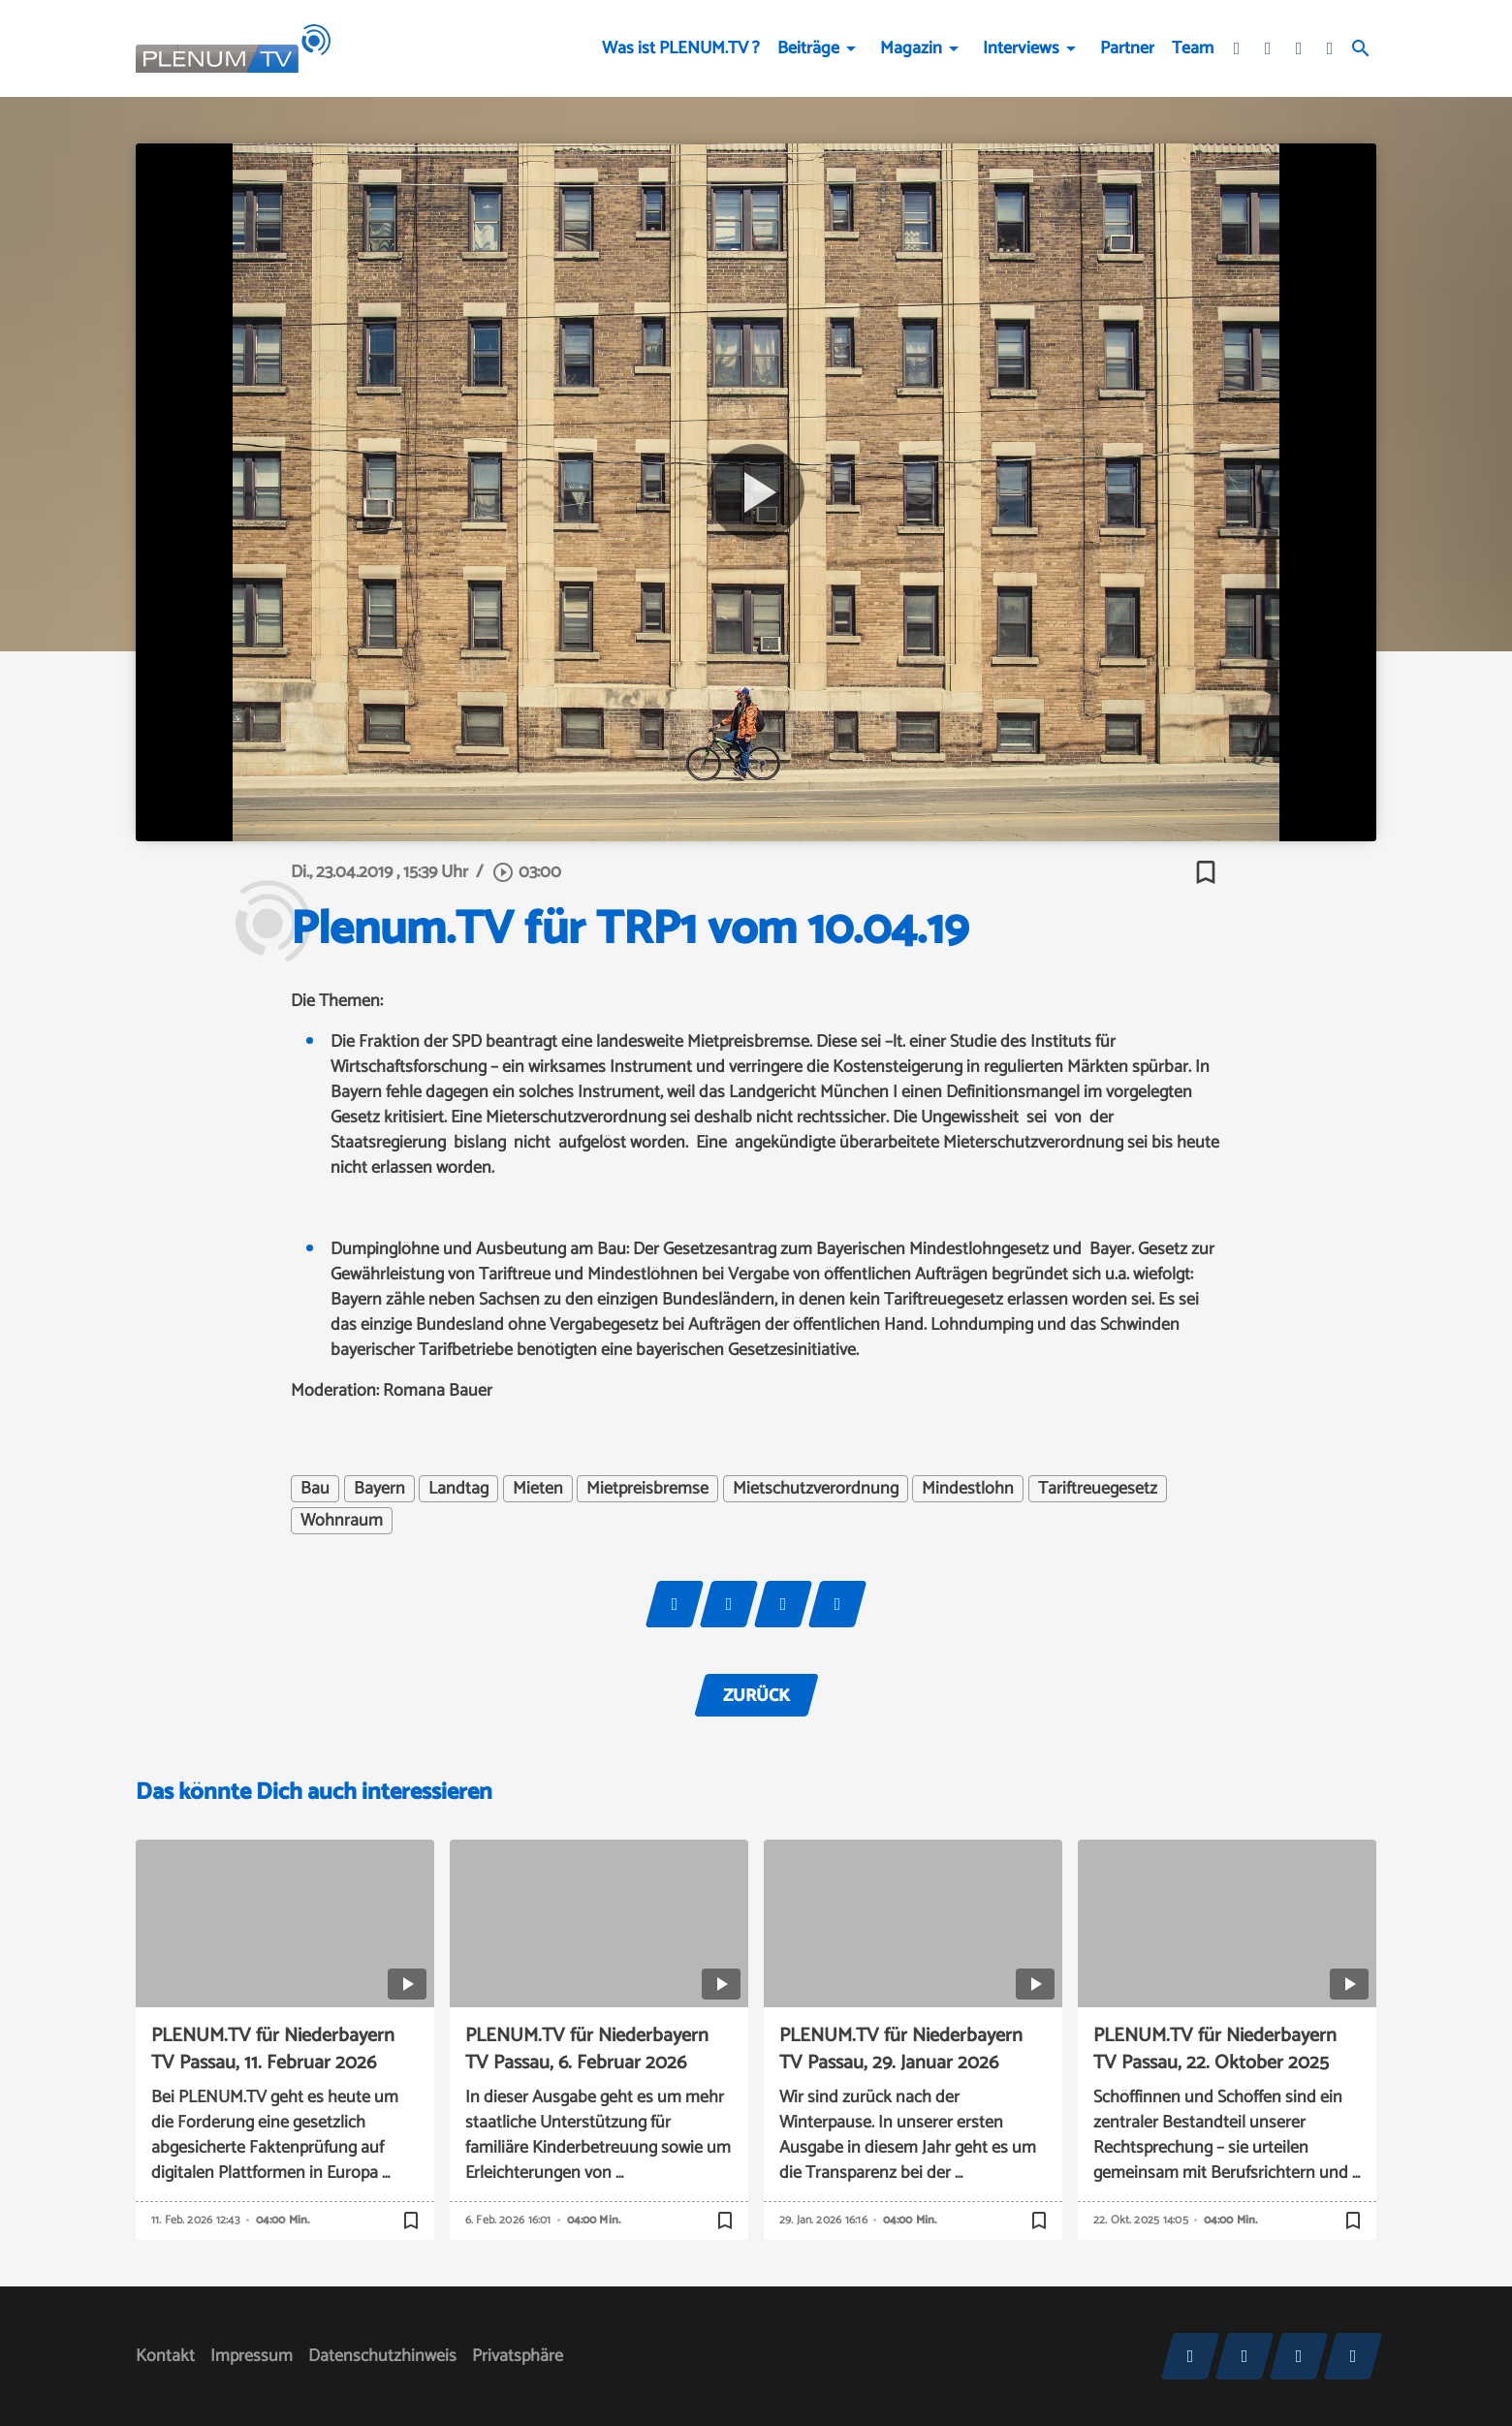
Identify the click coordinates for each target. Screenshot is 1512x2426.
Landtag (458, 1488)
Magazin (911, 48)
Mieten (538, 1488)
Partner (1127, 48)
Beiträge (808, 48)
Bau (315, 1488)
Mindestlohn (968, 1488)
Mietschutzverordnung (815, 1488)
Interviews (1021, 48)
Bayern (379, 1488)
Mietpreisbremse (647, 1488)
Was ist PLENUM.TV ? (681, 48)
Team (1192, 48)
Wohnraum (341, 1520)
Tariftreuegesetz (1097, 1488)
